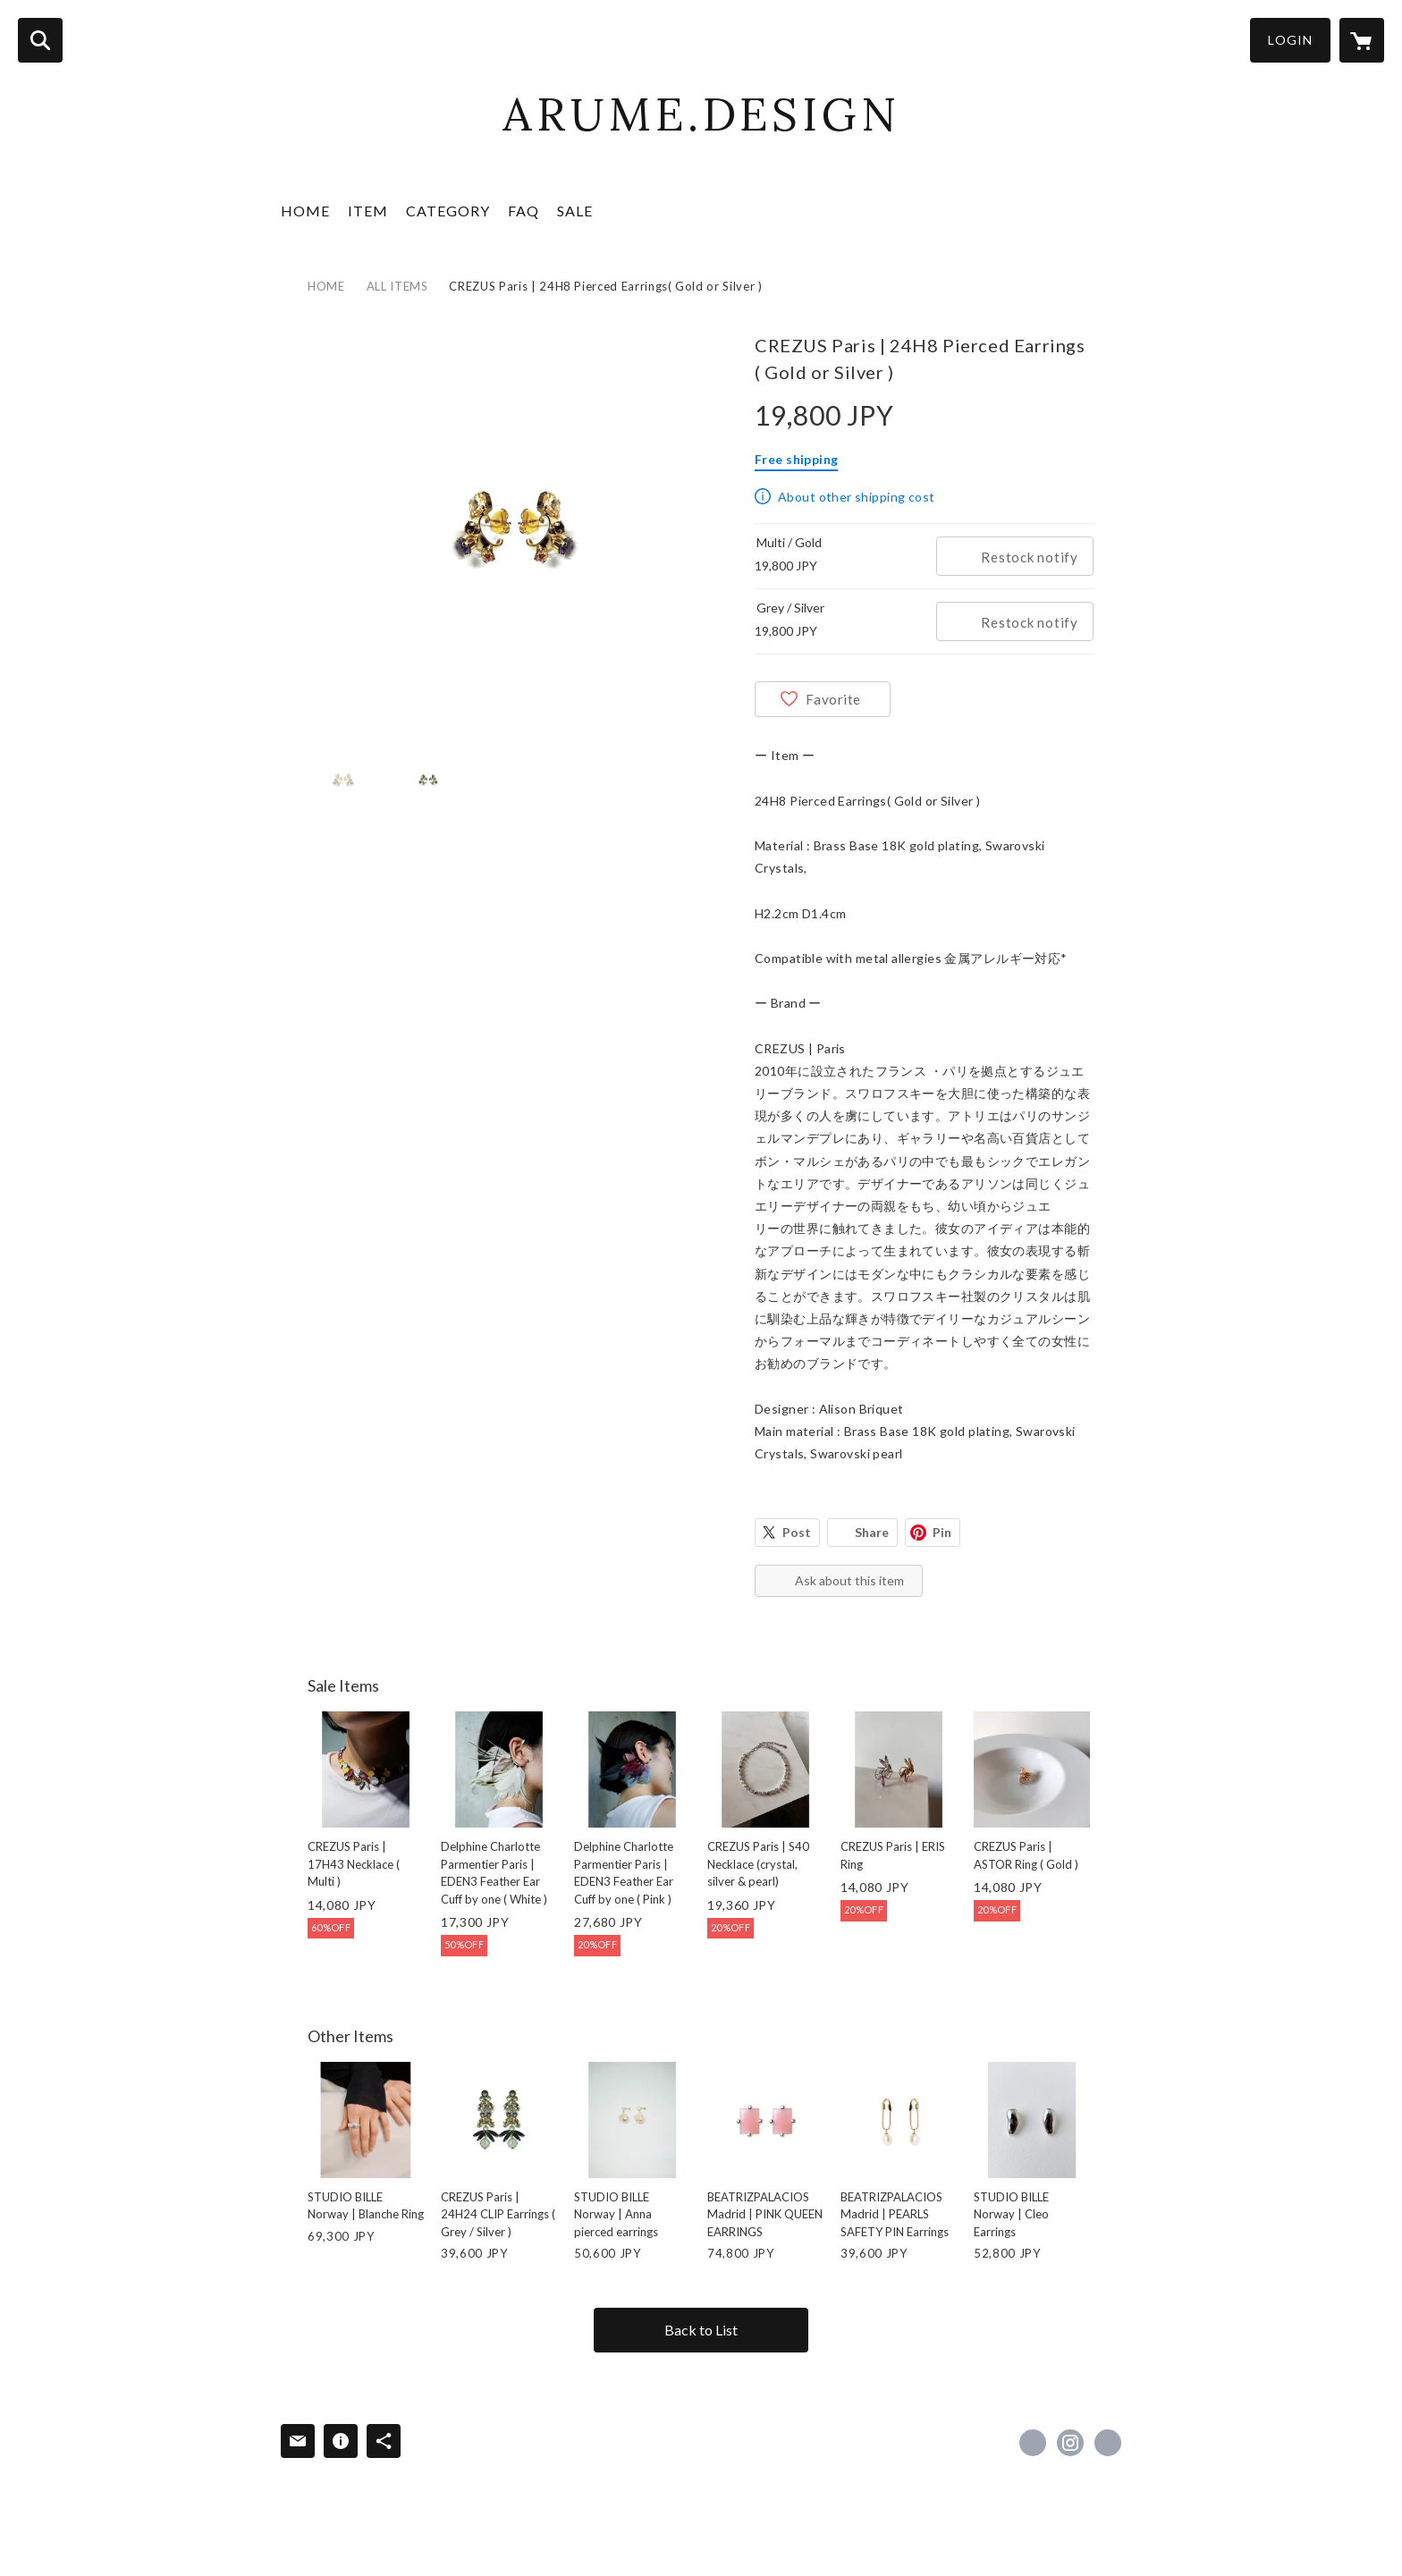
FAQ (523, 210)
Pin (942, 1532)
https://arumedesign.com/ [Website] (1107, 2442)
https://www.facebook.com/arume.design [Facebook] (1032, 2442)
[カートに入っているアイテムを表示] (1361, 40)
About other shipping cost (856, 496)
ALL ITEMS (397, 286)
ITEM (368, 210)
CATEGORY (448, 210)
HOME (305, 210)
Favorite (833, 699)
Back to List (701, 2329)
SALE (575, 210)
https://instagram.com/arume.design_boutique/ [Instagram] (1070, 2442)
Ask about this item (849, 1580)
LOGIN (1290, 39)
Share (872, 1532)
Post (796, 1532)
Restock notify (1029, 557)
